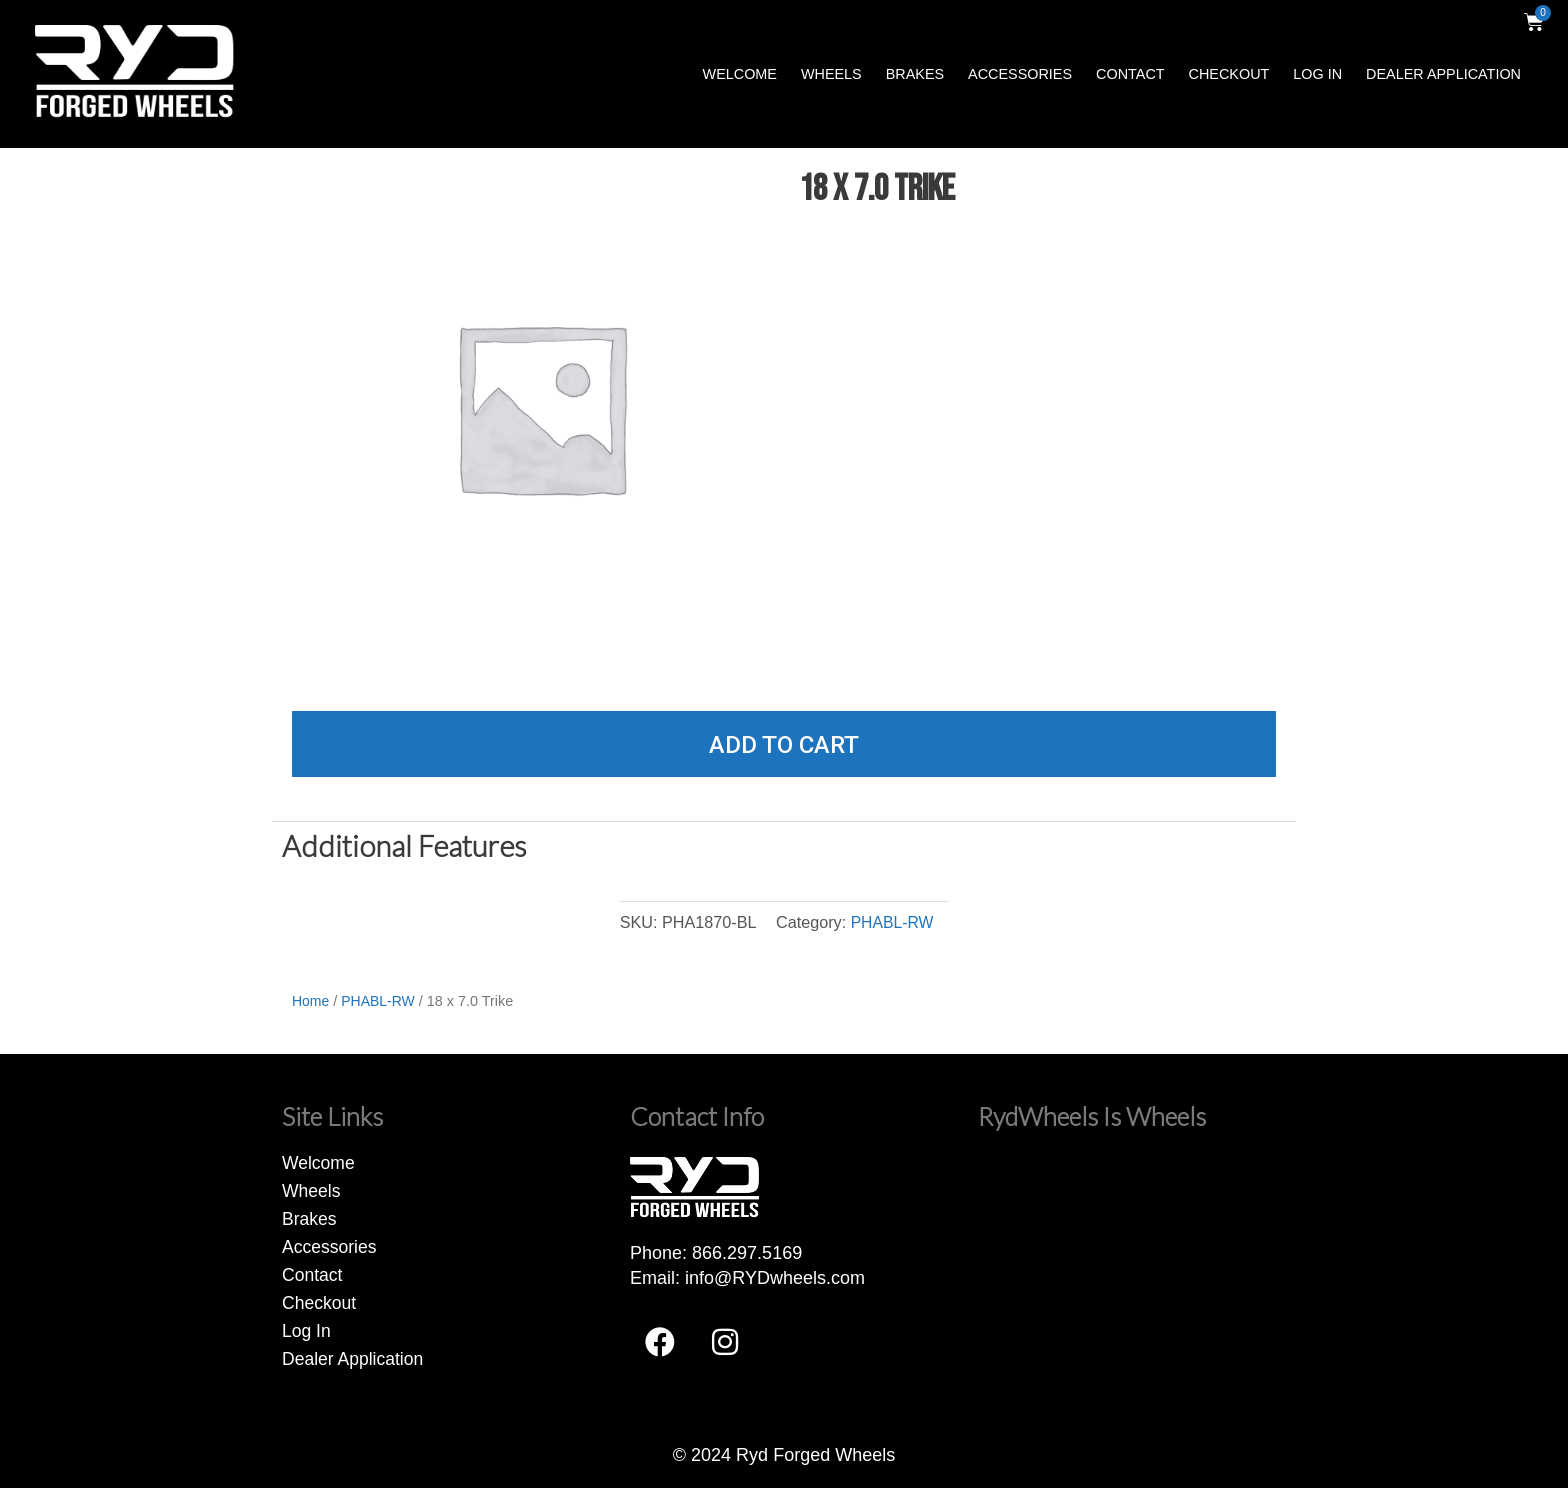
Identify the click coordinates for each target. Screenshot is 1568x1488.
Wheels (831, 74)
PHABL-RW (891, 922)
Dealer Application (1443, 74)
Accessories (1020, 74)
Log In (1317, 74)
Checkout (1229, 74)
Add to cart (784, 745)
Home (311, 1001)
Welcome (740, 74)
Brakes (915, 74)
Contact (1130, 74)
